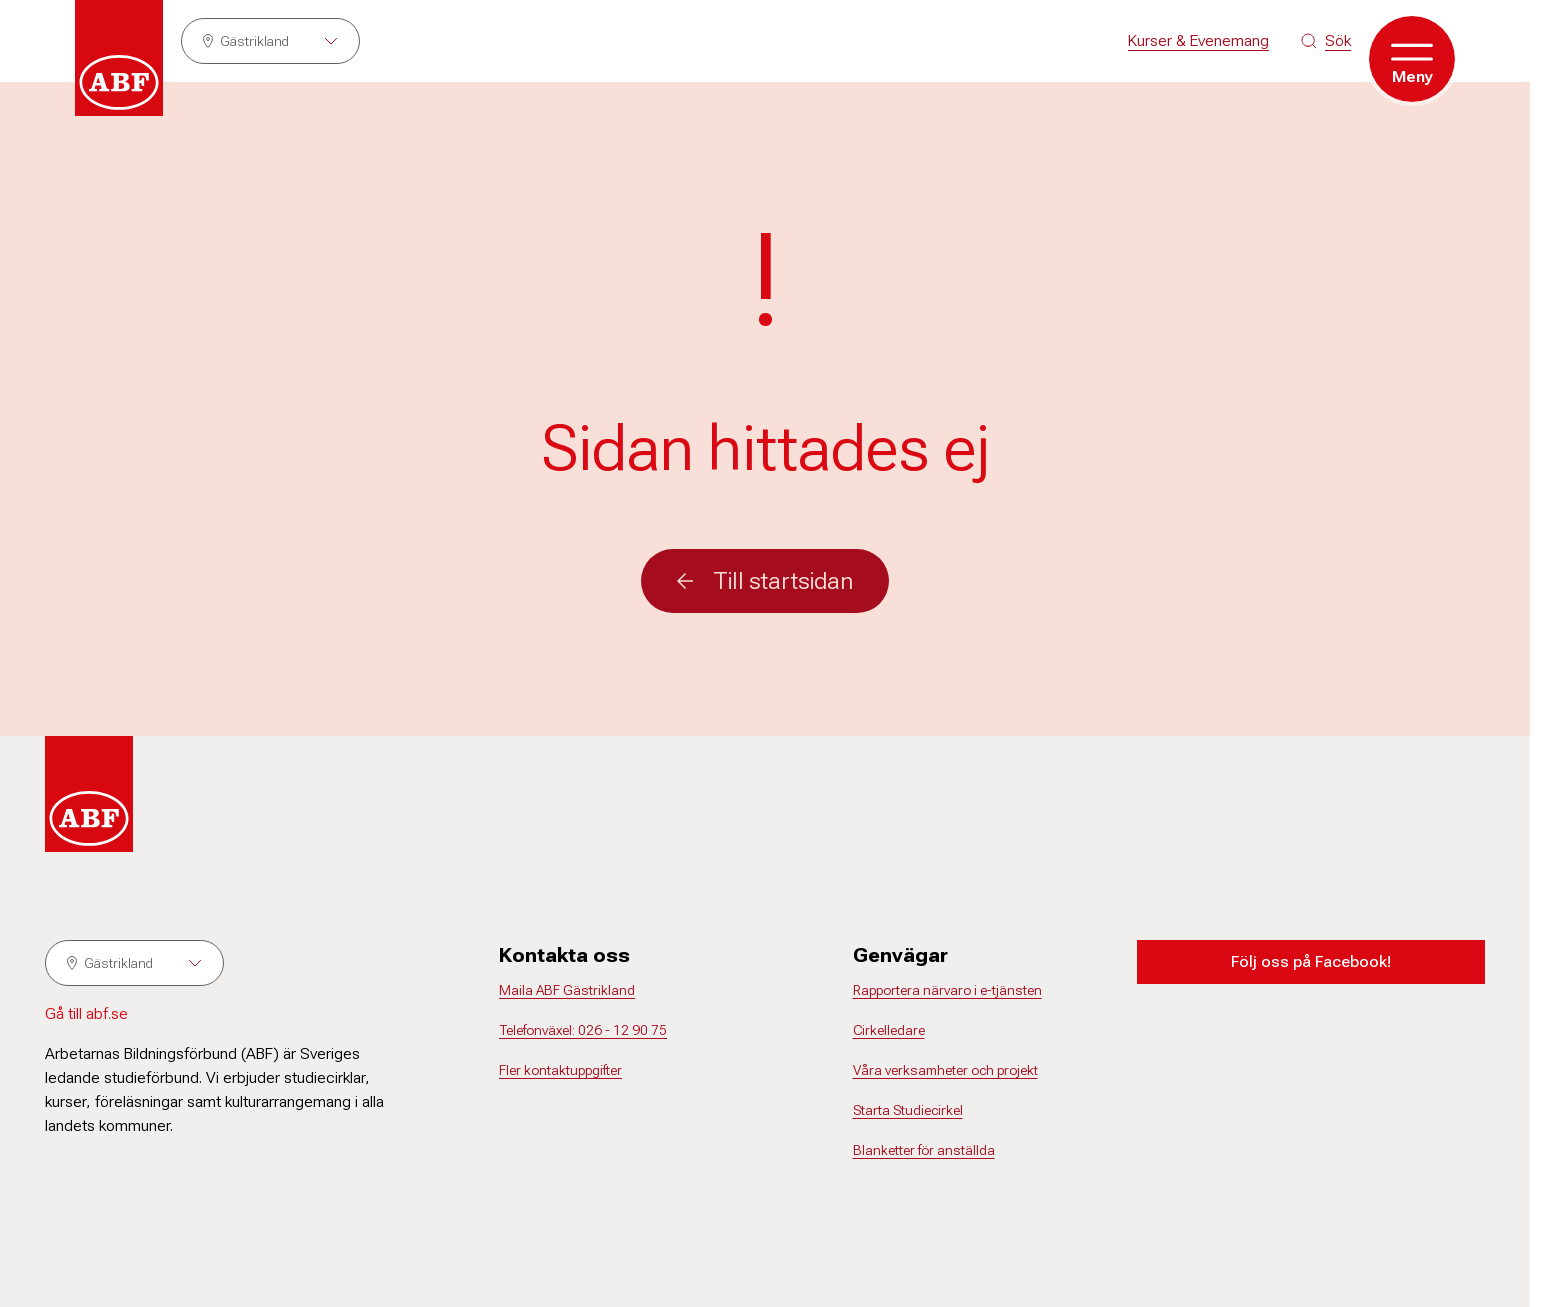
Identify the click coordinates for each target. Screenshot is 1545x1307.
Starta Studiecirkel (908, 1110)
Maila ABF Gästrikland (567, 990)
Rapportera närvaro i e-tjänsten (947, 990)
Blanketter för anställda (924, 1150)
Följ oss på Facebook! (1311, 961)
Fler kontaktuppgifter (560, 1070)
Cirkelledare (889, 1030)
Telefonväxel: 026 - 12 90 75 (583, 1030)
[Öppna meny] (1412, 59)
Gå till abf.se (86, 1013)
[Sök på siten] (1326, 41)
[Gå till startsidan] (119, 58)
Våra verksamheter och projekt (945, 1070)
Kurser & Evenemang (1198, 40)
